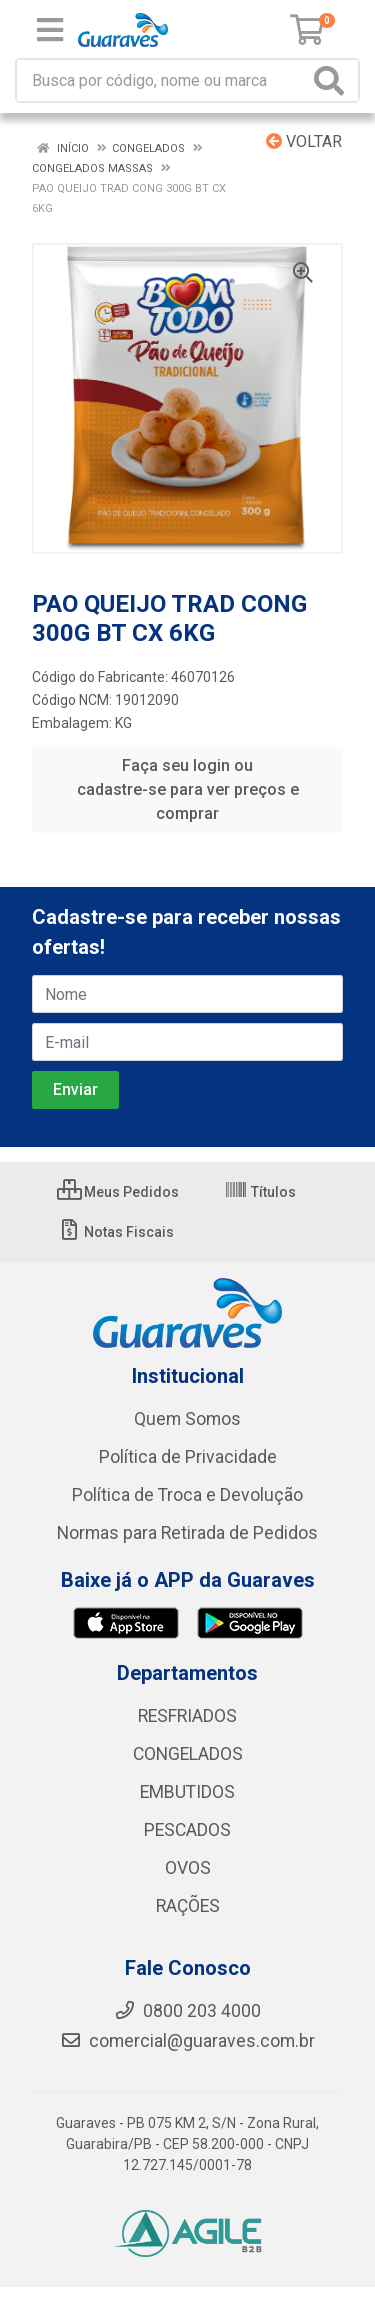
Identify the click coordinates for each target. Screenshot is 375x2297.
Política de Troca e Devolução (187, 1495)
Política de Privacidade (188, 1457)
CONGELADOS (188, 1754)
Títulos (260, 1192)
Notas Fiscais (115, 1232)
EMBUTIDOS (187, 1792)
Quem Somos (187, 1419)
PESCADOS (187, 1830)
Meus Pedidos (118, 1192)
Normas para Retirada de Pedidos (187, 1533)
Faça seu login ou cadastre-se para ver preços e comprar (188, 789)
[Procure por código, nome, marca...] (162, 80)
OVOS (188, 1868)
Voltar (304, 141)
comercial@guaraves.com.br (187, 2041)
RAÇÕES (188, 1906)
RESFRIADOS (187, 1716)
